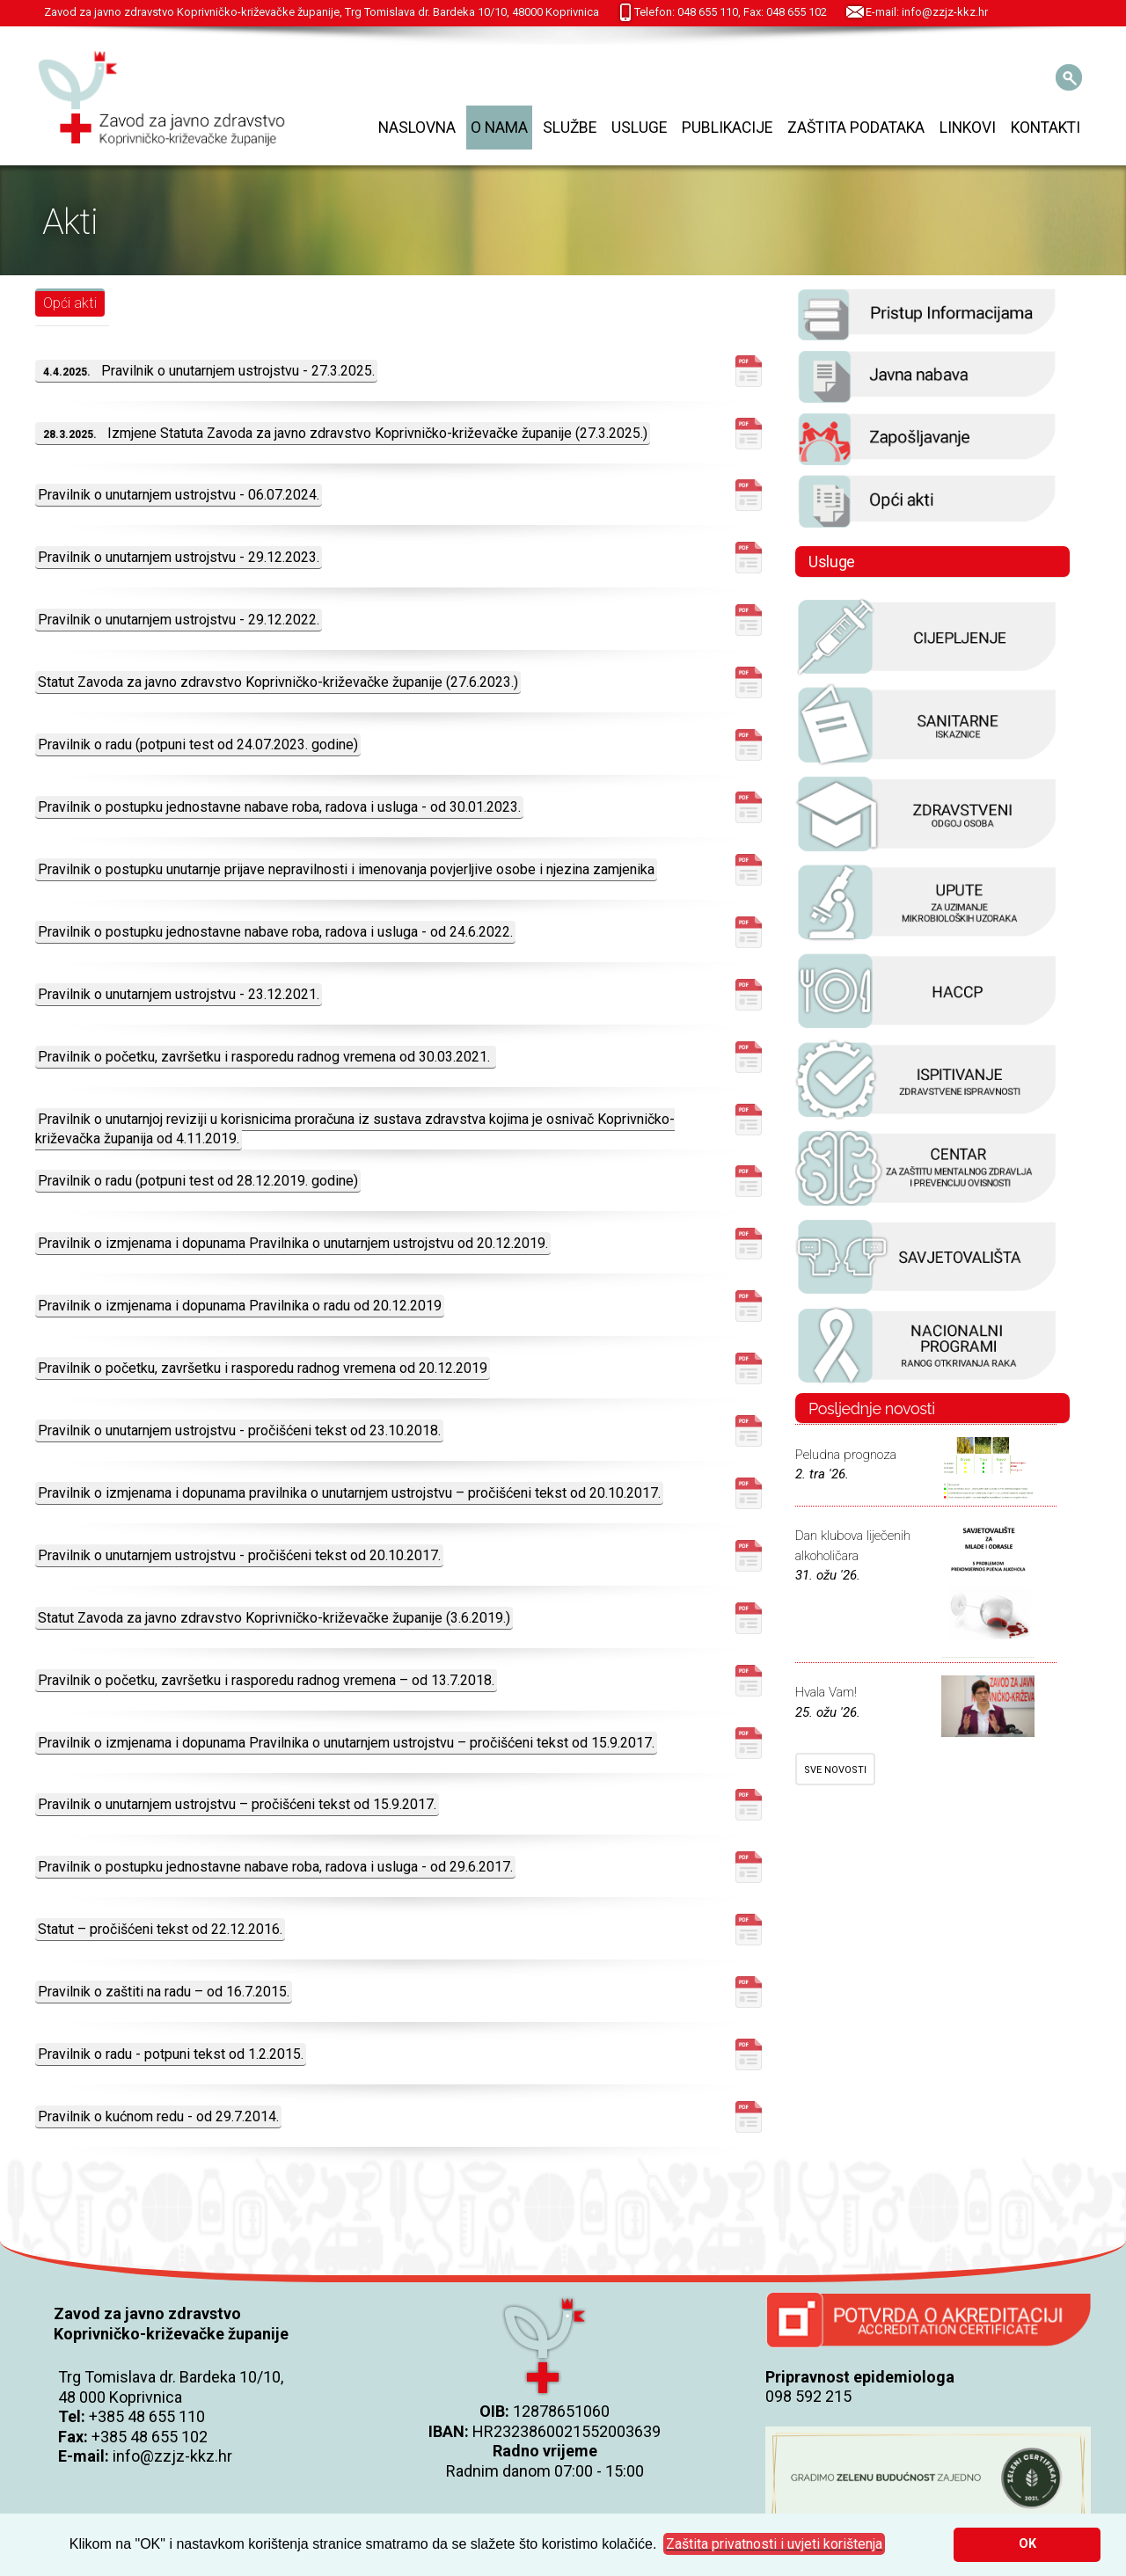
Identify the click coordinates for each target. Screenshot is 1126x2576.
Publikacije (727, 127)
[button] (774, 2544)
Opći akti (70, 303)
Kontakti (1045, 127)
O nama (499, 127)
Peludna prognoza (845, 1455)
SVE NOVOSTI (835, 1770)
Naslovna (417, 127)
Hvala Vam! (826, 1692)
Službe (569, 127)
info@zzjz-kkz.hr (172, 2456)
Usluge (639, 127)
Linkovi (968, 127)
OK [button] (1027, 2543)
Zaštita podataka (856, 127)
